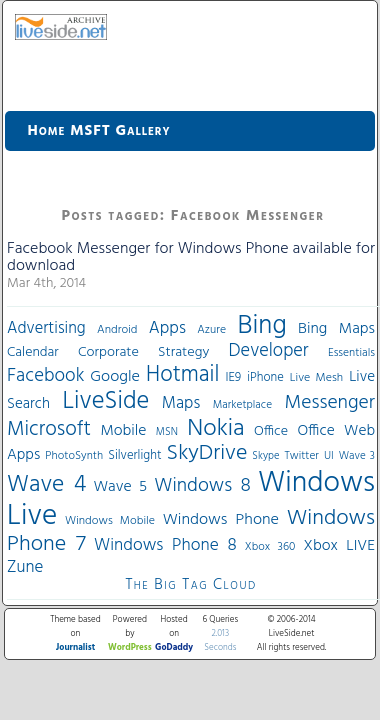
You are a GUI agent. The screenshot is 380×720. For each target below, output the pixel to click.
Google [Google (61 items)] (115, 377)
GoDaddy (174, 648)
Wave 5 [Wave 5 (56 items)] (120, 487)
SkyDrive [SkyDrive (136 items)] (207, 453)
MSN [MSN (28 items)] (167, 432)
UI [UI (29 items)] (329, 456)
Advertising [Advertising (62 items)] (46, 329)
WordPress (130, 648)
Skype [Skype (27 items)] (265, 456)
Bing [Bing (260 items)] (262, 326)
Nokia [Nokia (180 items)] (215, 429)
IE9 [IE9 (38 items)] (233, 377)
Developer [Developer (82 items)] (269, 351)
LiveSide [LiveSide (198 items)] (105, 401)
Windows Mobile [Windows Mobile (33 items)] (110, 521)
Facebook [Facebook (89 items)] (45, 376)
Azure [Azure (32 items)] (211, 330)
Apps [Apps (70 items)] (167, 328)
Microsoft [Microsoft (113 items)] (49, 429)
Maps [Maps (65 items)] (181, 403)
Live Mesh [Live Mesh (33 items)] (316, 378)
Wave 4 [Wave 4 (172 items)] (46, 485)
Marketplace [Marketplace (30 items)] (242, 405)
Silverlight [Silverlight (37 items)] (134, 456)
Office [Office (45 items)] (271, 431)
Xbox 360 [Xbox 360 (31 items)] (270, 547)
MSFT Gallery (120, 131)
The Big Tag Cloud (190, 585)
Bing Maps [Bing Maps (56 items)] (336, 329)
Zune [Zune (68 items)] (25, 567)
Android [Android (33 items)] (117, 330)
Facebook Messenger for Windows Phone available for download (191, 258)
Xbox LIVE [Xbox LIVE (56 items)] (339, 546)
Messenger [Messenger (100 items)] (330, 403)
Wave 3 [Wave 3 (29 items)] (357, 456)
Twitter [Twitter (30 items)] (302, 456)
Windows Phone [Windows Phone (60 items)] (221, 520)
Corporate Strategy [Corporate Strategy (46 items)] (143, 352)
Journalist (75, 648)
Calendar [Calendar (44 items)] (33, 352)
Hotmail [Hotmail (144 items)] (182, 375)
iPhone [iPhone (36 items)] (265, 378)
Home (47, 131)
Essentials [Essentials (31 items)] (351, 353)
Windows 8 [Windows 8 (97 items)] (202, 486)
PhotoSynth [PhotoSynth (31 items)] (74, 456)
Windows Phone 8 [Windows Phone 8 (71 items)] (165, 545)
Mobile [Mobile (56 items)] (123, 431)
